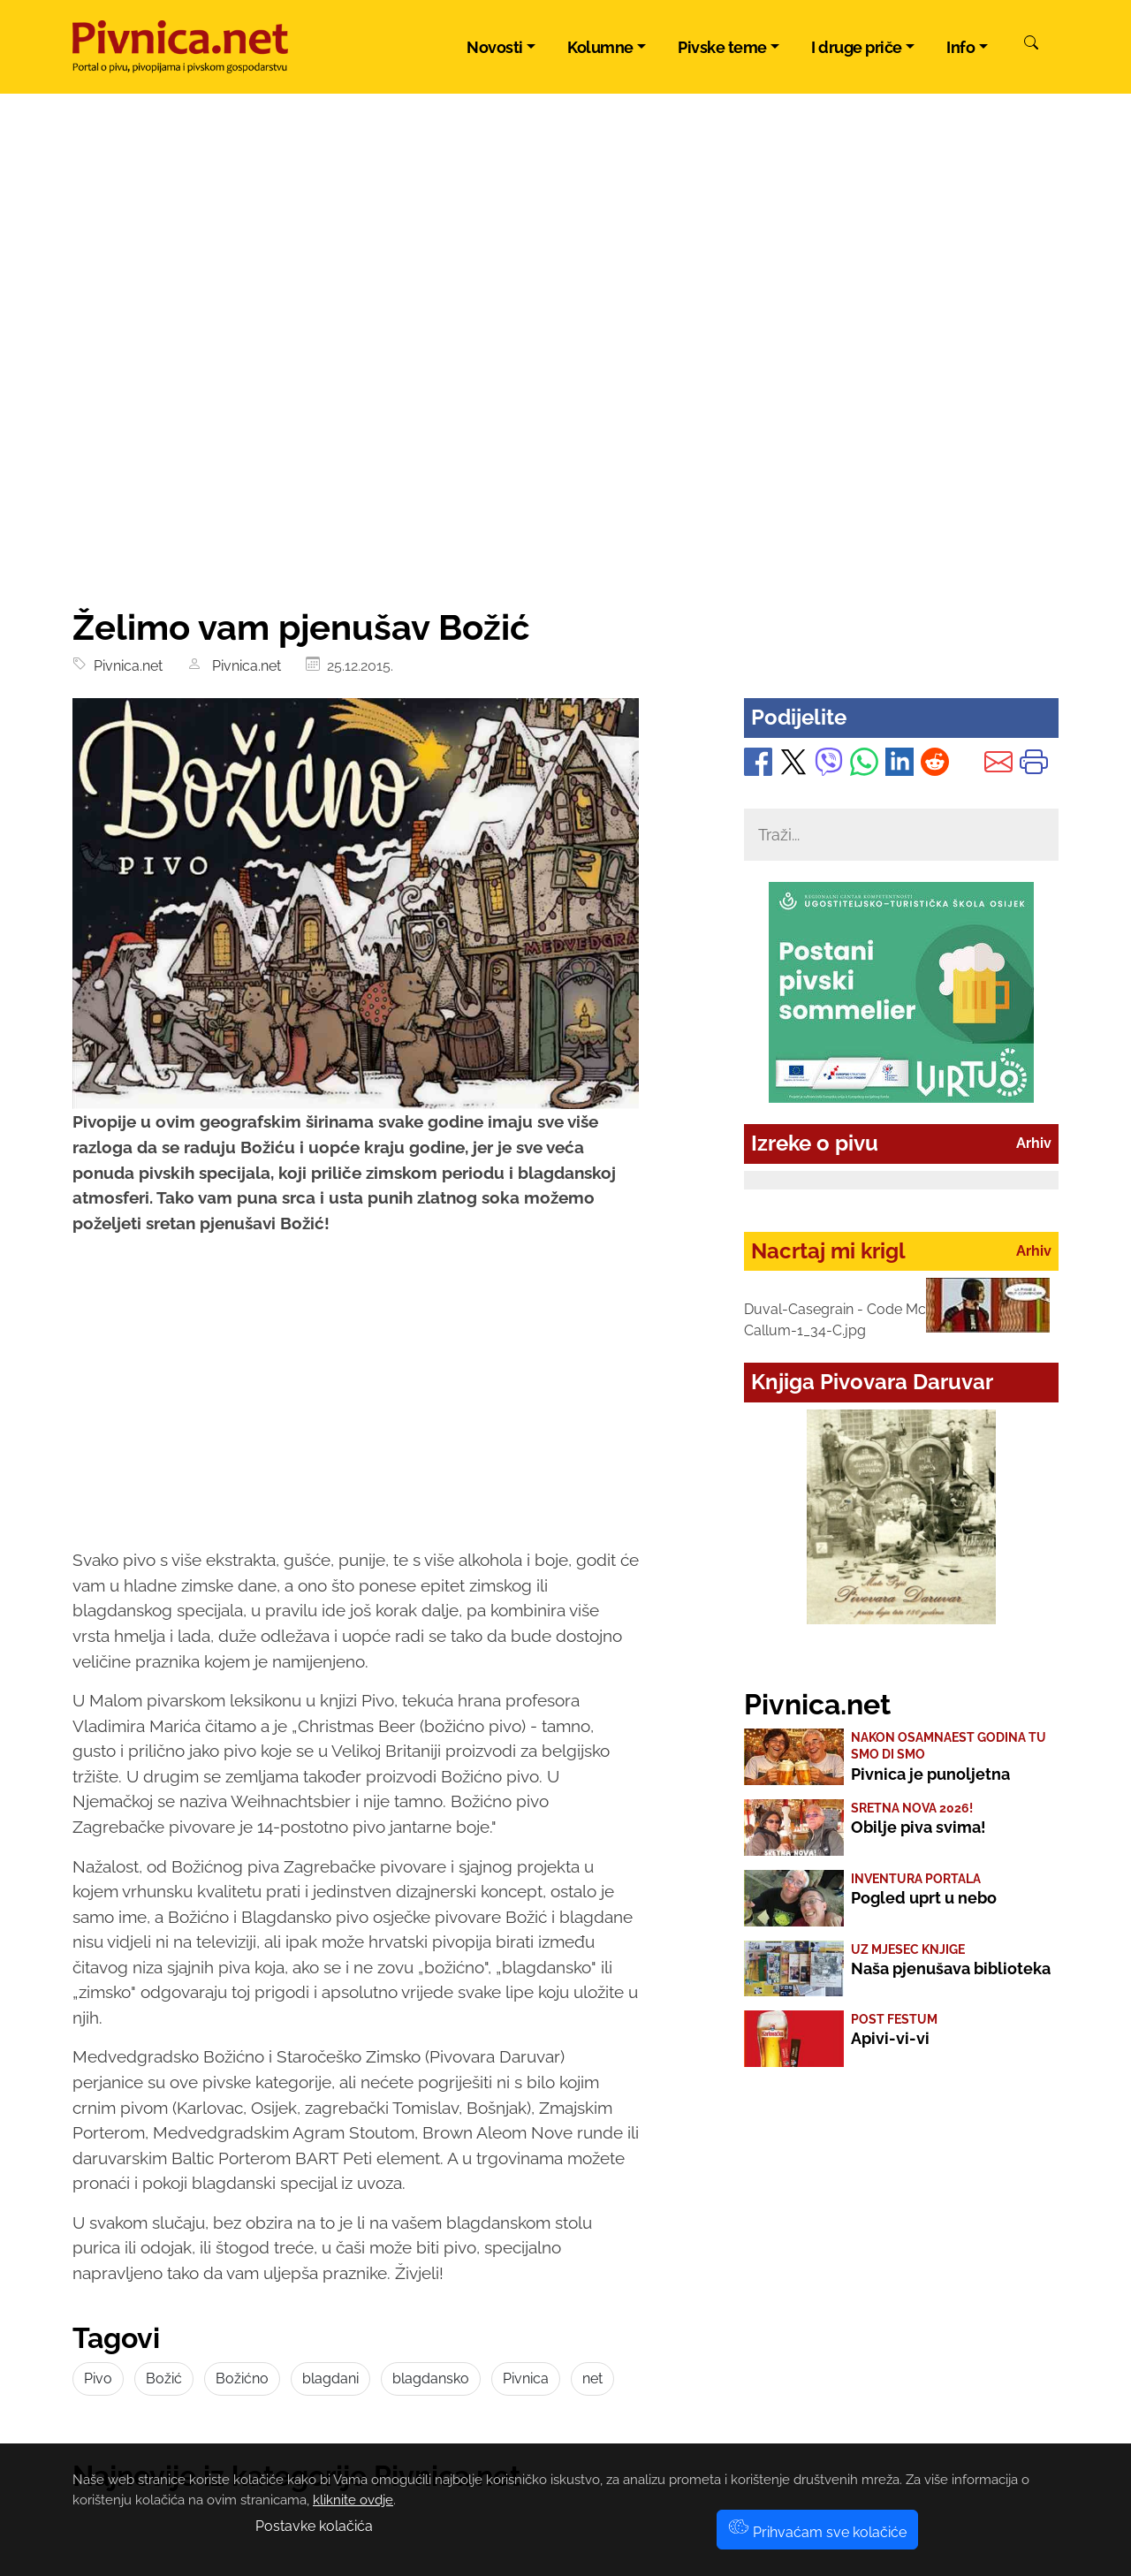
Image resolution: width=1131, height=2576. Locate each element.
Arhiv (1033, 1143)
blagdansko (430, 2378)
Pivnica (526, 2378)
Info (960, 47)
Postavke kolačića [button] (314, 2526)
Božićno (242, 2378)
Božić (164, 2378)
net (592, 2378)
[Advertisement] (565, 473)
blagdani (330, 2378)
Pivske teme (722, 47)
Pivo (98, 2378)
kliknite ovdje (353, 2500)
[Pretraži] (1031, 45)
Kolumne (600, 47)
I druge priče (856, 47)
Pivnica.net (125, 665)
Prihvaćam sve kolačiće (817, 2532)
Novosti (495, 47)
